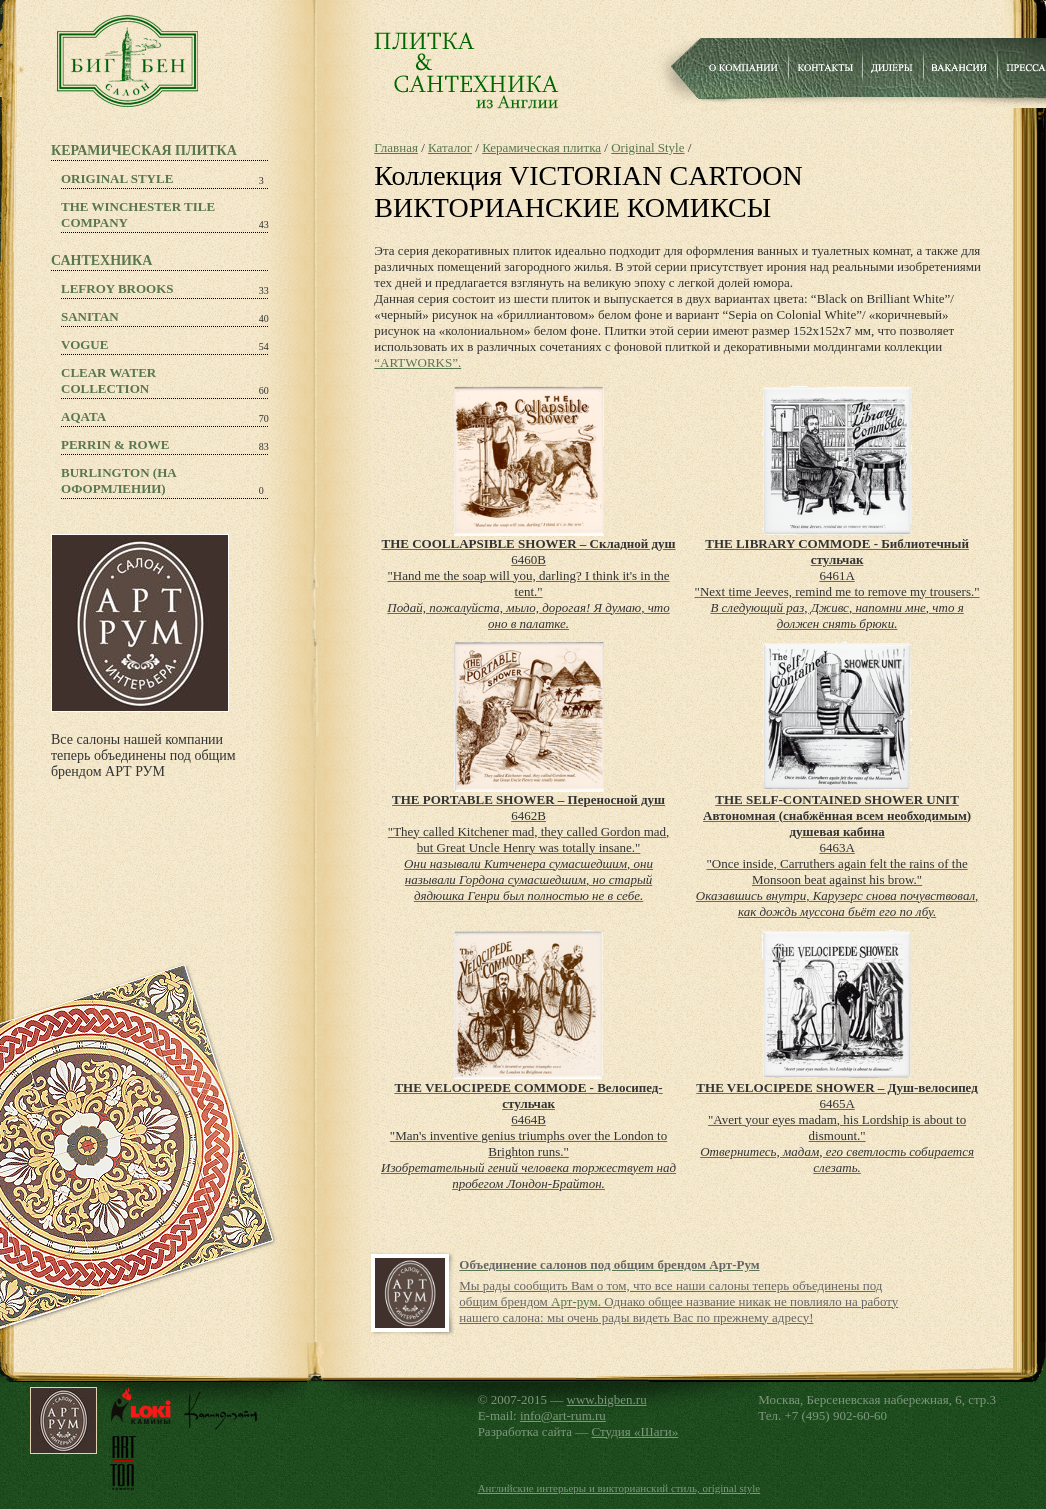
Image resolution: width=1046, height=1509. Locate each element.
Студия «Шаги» (635, 1431)
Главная (396, 147)
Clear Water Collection (108, 380)
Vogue (84, 344)
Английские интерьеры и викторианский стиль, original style (619, 1488)
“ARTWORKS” (416, 362)
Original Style (117, 178)
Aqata (83, 416)
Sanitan (90, 316)
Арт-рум (574, 1301)
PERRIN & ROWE (115, 444)
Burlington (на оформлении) (119, 480)
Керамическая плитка (541, 147)
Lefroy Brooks (117, 288)
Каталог (450, 147)
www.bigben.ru (607, 1399)
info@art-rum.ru (563, 1415)
